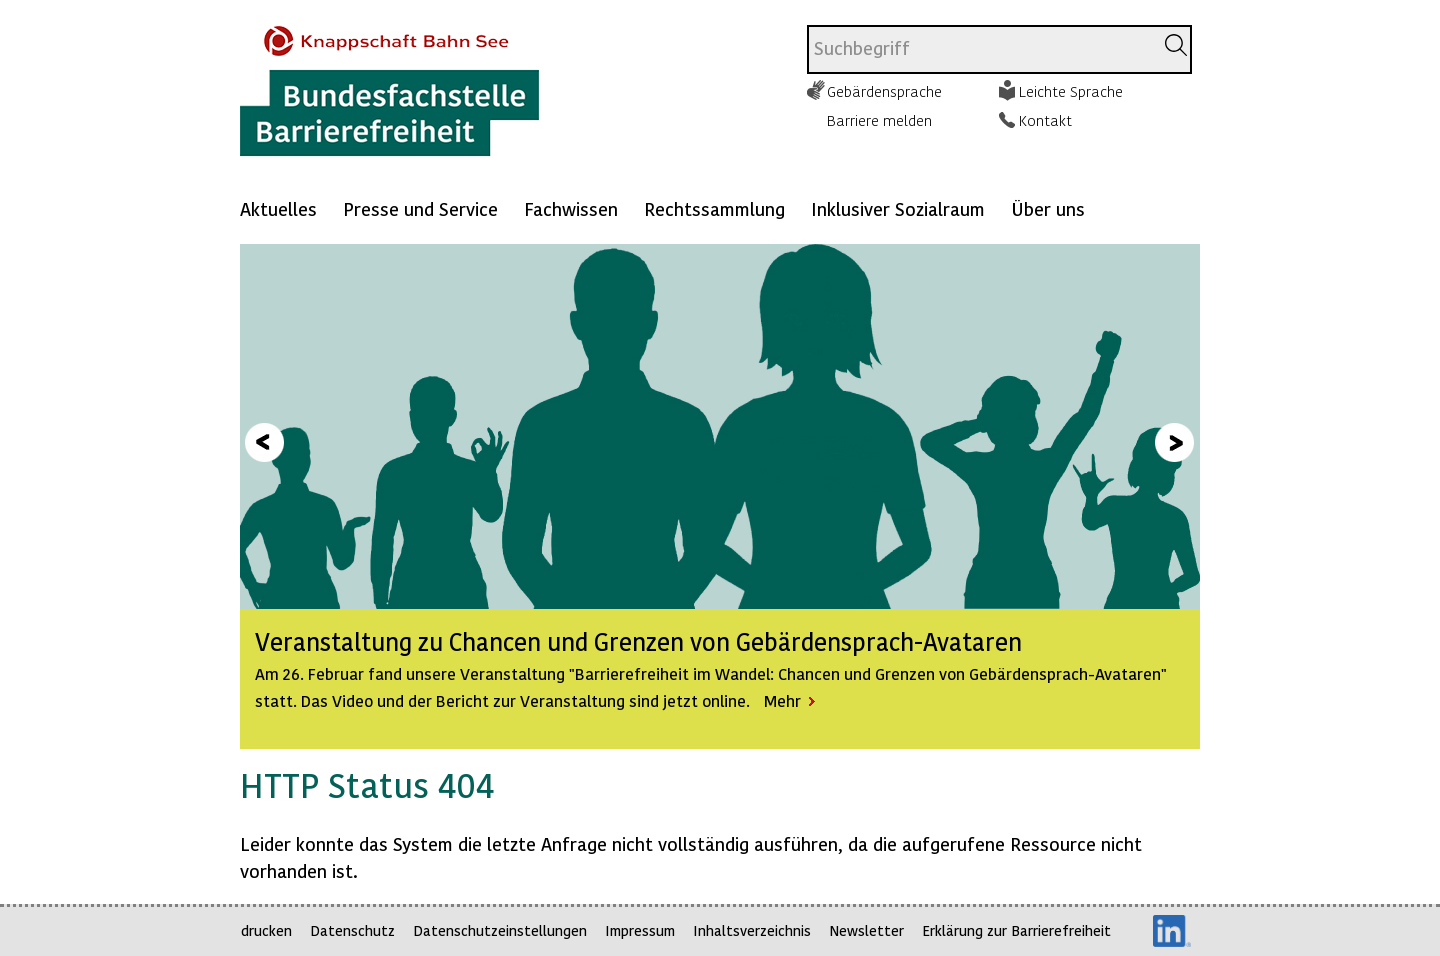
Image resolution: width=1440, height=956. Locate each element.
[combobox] (980, 49)
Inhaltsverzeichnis (752, 930)
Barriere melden (879, 120)
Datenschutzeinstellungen (500, 930)
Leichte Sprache (1071, 91)
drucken (266, 930)
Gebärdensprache (884, 91)
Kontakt (1045, 120)
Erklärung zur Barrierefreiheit (1016, 930)
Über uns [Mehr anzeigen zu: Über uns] (1048, 208)
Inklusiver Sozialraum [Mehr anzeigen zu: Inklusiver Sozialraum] (898, 208)
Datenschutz (352, 930)
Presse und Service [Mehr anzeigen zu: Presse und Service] (420, 208)
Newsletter (866, 930)
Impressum (640, 930)
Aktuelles (278, 208)
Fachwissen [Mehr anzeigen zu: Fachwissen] (571, 208)
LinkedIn (1172, 931)
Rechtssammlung (714, 208)
